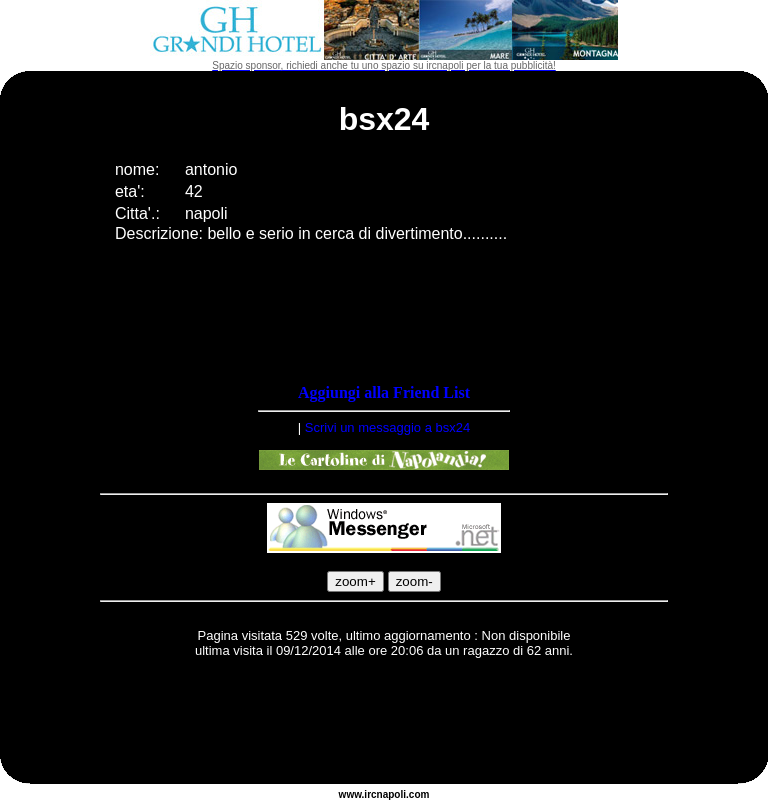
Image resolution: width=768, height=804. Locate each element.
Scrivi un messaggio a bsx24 (387, 427)
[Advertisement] (384, 724)
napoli (391, 794)
